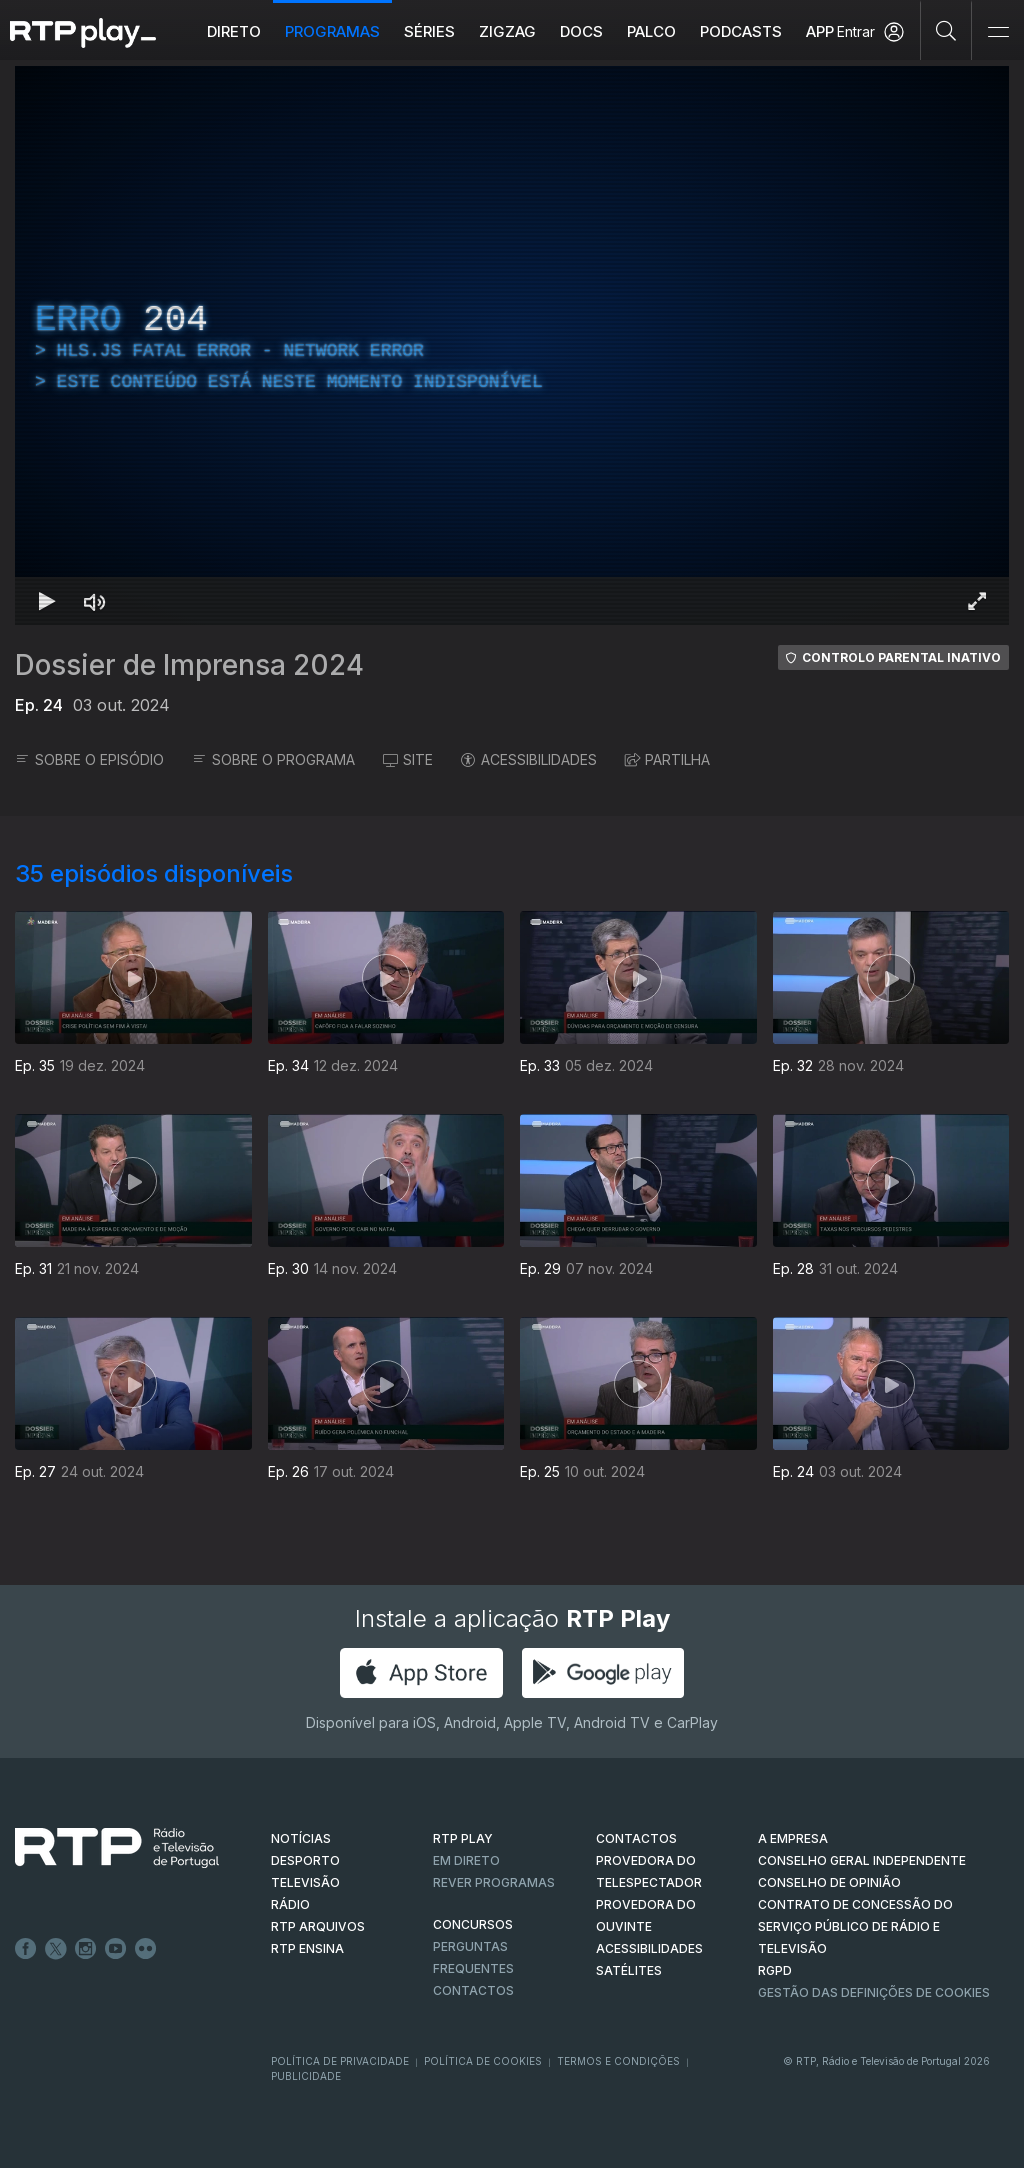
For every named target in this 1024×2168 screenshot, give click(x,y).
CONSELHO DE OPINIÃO (829, 1882)
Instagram (86, 1949)
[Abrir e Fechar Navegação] (998, 32)
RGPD (775, 1970)
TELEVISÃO (305, 1882)
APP (820, 31)
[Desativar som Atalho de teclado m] (95, 601)
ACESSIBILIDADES (529, 759)
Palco (651, 31)
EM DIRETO (466, 1860)
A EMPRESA (793, 1838)
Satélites (629, 1970)
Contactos (473, 1990)
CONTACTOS (636, 1838)
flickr (146, 1949)
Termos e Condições (618, 2061)
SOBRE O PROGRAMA (273, 759)
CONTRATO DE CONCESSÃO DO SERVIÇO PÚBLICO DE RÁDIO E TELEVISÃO (855, 1926)
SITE (408, 759)
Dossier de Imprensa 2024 (189, 665)
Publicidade (306, 2076)
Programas (332, 31)
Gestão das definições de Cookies (874, 1992)
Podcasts (741, 31)
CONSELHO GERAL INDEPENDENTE (862, 1860)
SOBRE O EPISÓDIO (89, 759)
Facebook (26, 1949)
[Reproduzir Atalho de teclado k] (47, 601)
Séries (429, 31)
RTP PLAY (463, 1838)
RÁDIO (290, 1904)
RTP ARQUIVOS (318, 1926)
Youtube (116, 1949)
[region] (512, 345)
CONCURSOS (473, 1924)
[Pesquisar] (946, 30)
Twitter (56, 1949)
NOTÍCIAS (301, 1838)
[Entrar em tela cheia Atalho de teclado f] (977, 601)
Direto (234, 31)
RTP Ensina (307, 1948)
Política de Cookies (483, 2061)
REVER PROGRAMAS (494, 1882)
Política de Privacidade (340, 2061)
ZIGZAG (507, 31)
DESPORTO (305, 1860)
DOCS (581, 31)
